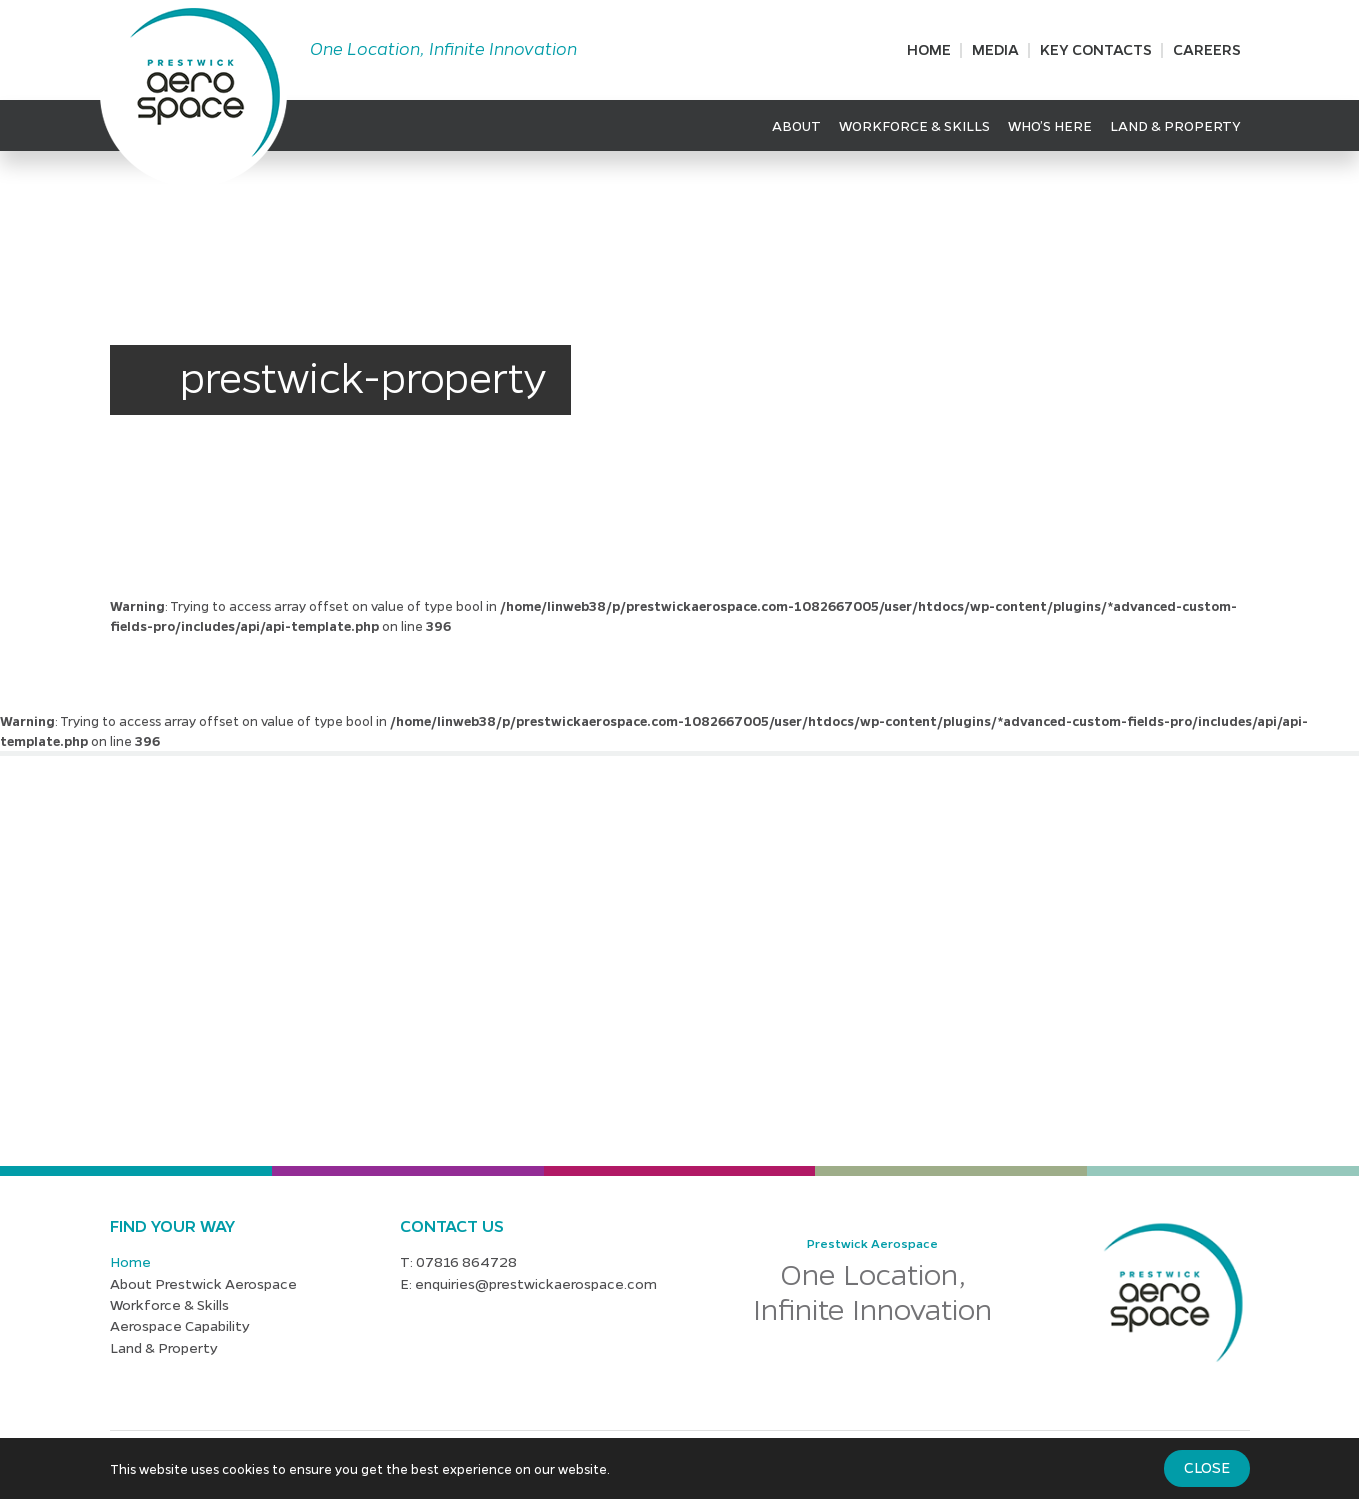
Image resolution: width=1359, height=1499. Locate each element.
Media (995, 49)
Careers (1207, 49)
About (796, 125)
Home (929, 49)
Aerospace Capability (180, 1325)
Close (1207, 1467)
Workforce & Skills (914, 125)
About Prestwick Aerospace (203, 1283)
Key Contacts (1096, 49)
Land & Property (1175, 125)
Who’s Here (1050, 125)
